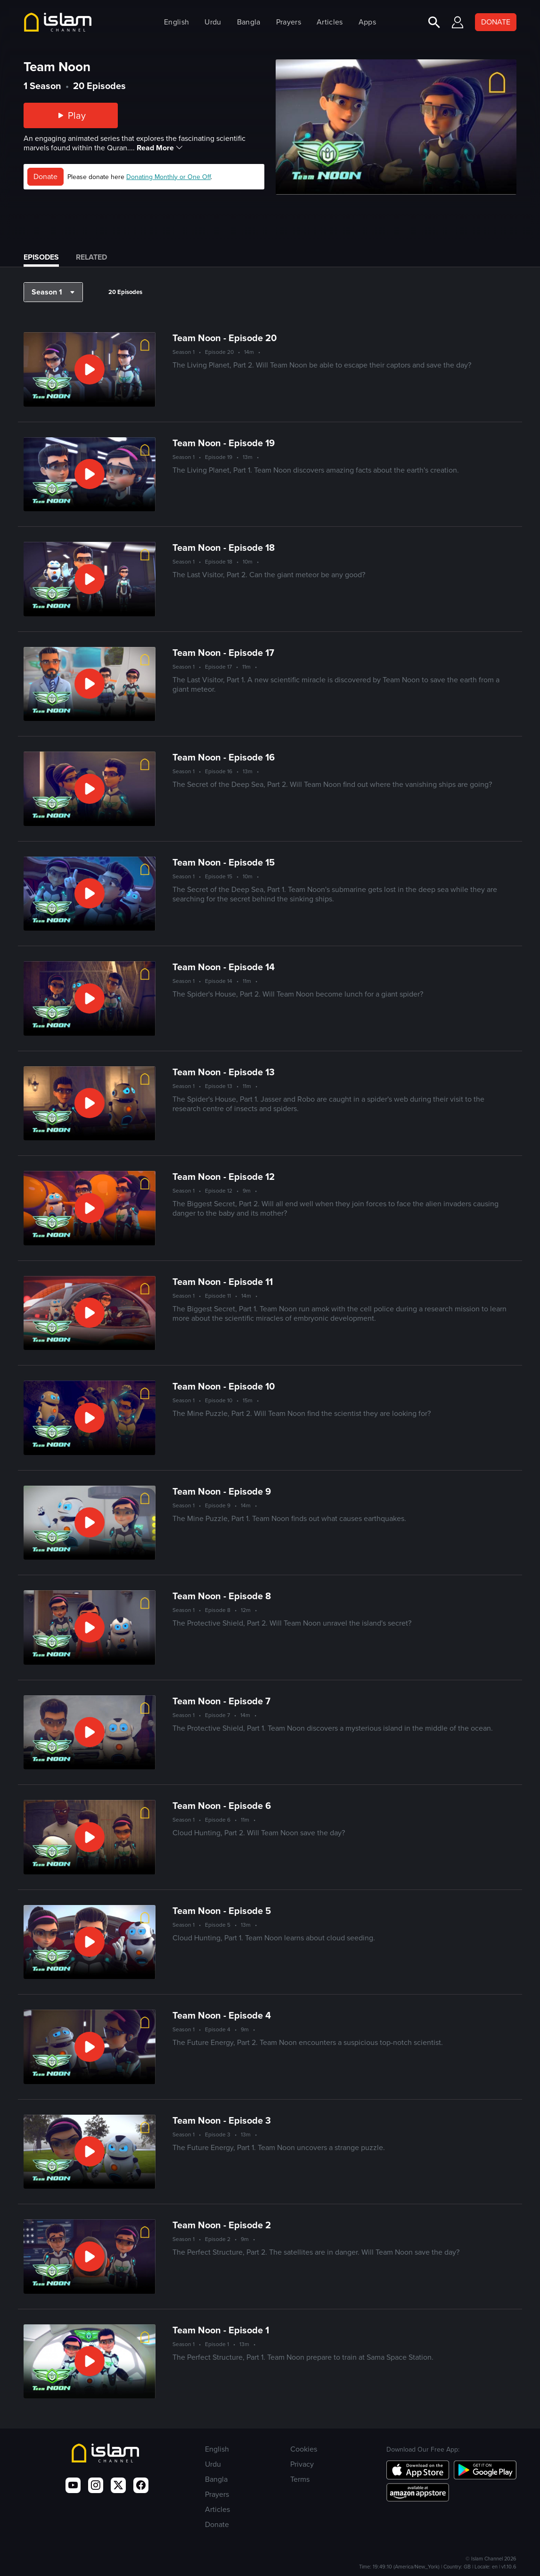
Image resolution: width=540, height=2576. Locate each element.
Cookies (303, 2449)
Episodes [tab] (41, 257)
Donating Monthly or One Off (168, 177)
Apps (367, 21)
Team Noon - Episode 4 (221, 2015)
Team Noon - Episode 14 (223, 967)
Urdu (213, 21)
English (176, 21)
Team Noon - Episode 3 (221, 2120)
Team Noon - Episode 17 (223, 653)
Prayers (288, 21)
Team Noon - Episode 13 (223, 1072)
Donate (45, 176)
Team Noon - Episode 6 (221, 1806)
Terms (300, 2479)
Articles (330, 21)
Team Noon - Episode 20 (224, 338)
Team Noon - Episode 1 (220, 2330)
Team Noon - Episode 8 (221, 1596)
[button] (53, 292)
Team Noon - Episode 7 (221, 1701)
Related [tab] (91, 257)
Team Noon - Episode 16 (223, 757)
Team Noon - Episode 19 (223, 443)
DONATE (495, 21)
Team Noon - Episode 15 (223, 862)
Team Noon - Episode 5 (221, 1911)
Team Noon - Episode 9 (221, 1491)
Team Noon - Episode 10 (223, 1386)
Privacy (302, 2464)
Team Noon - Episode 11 (222, 1282)
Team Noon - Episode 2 (221, 2225)
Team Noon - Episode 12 (223, 1176)
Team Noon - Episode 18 (223, 547)
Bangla (249, 21)
